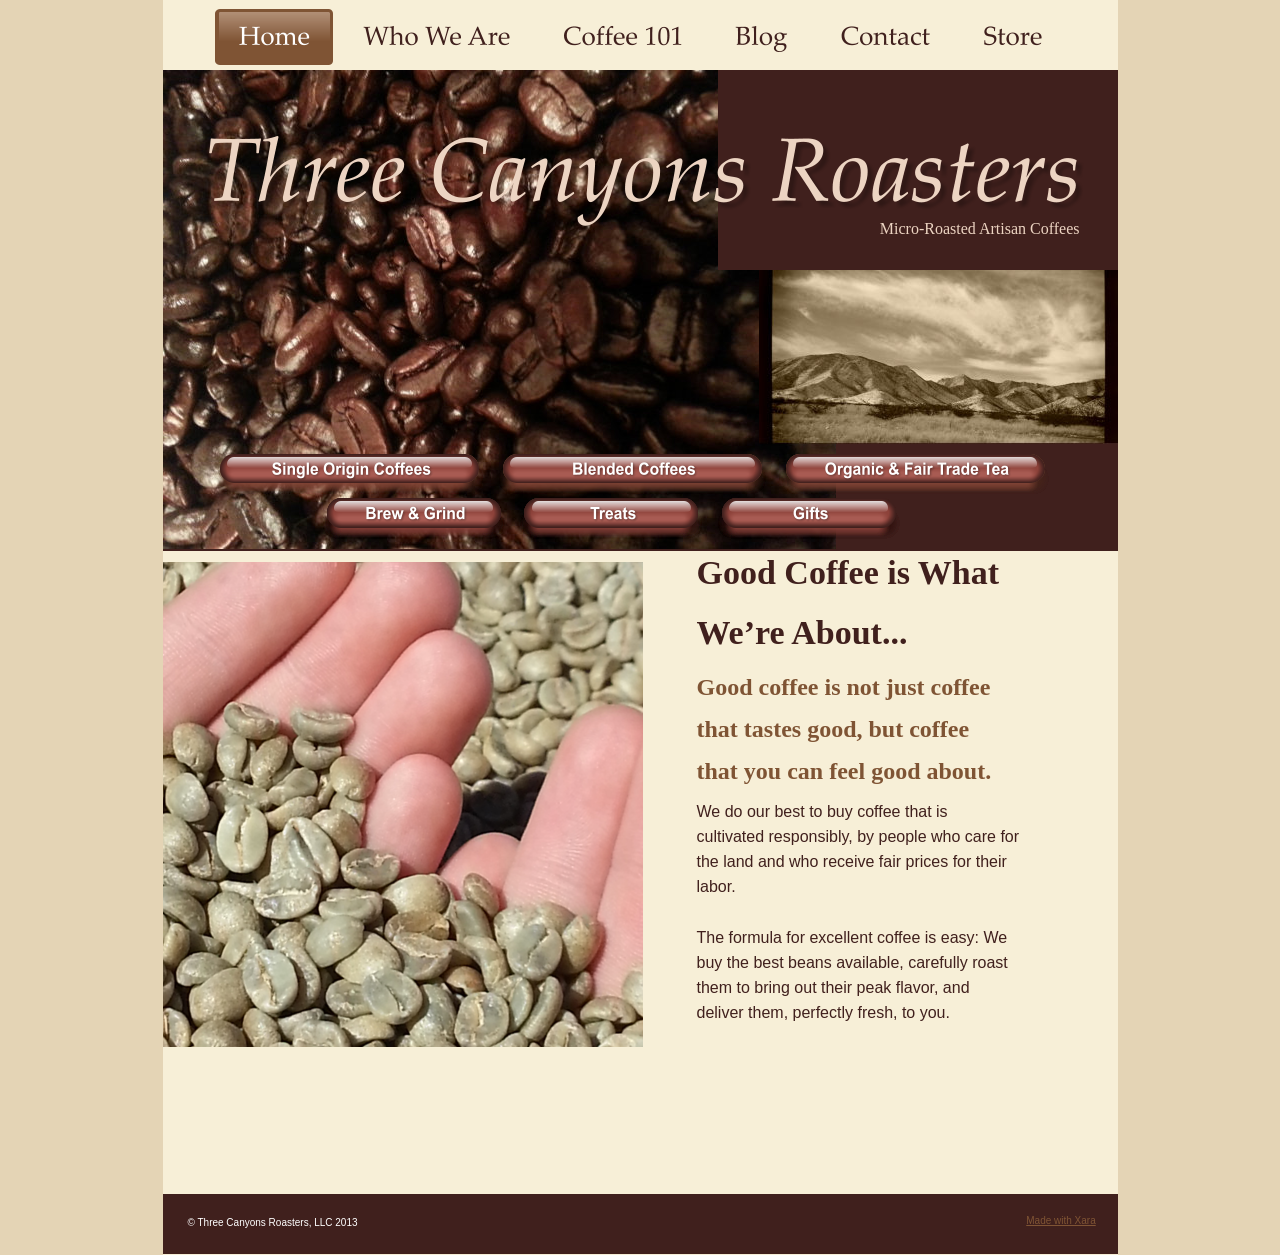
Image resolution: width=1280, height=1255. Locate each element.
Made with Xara (1060, 1220)
